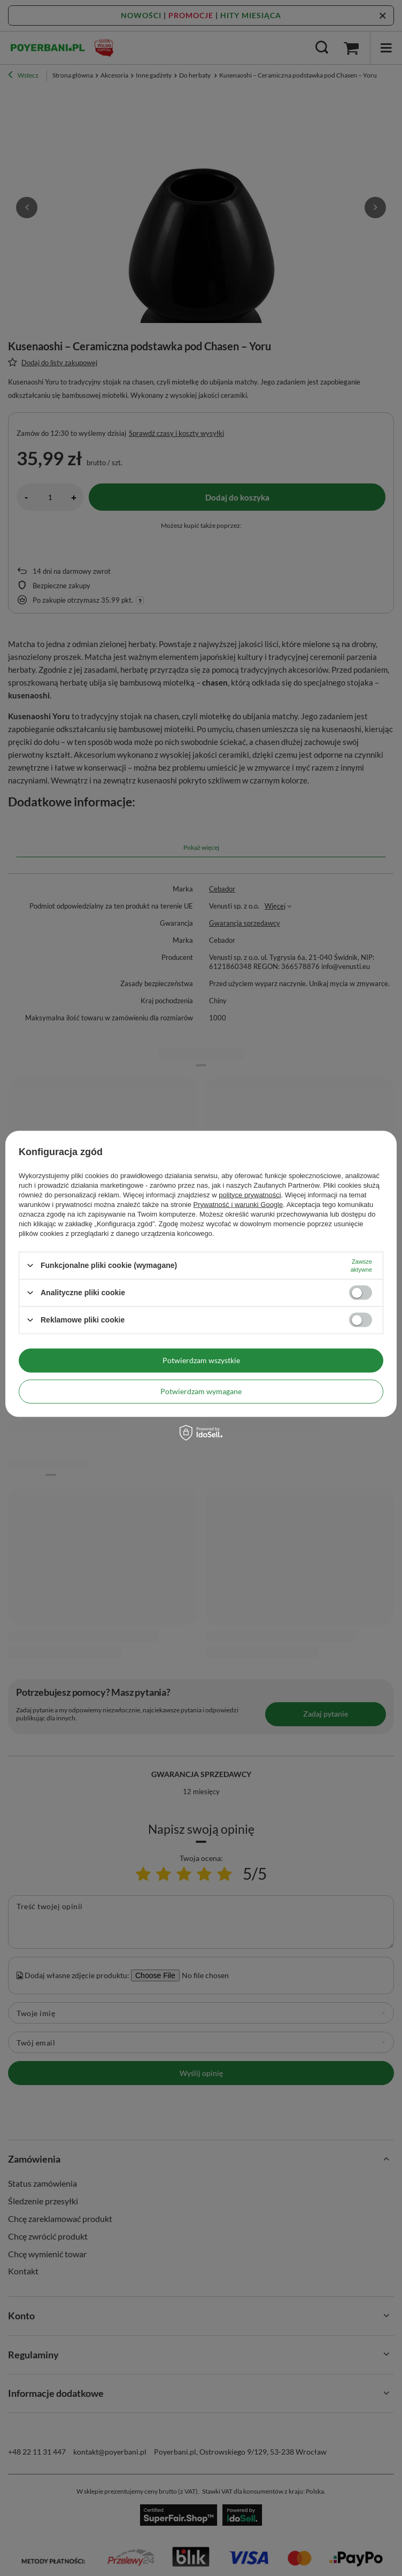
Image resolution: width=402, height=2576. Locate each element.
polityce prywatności (250, 1194)
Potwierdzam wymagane (201, 1391)
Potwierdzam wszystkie (201, 1360)
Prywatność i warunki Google (238, 1204)
